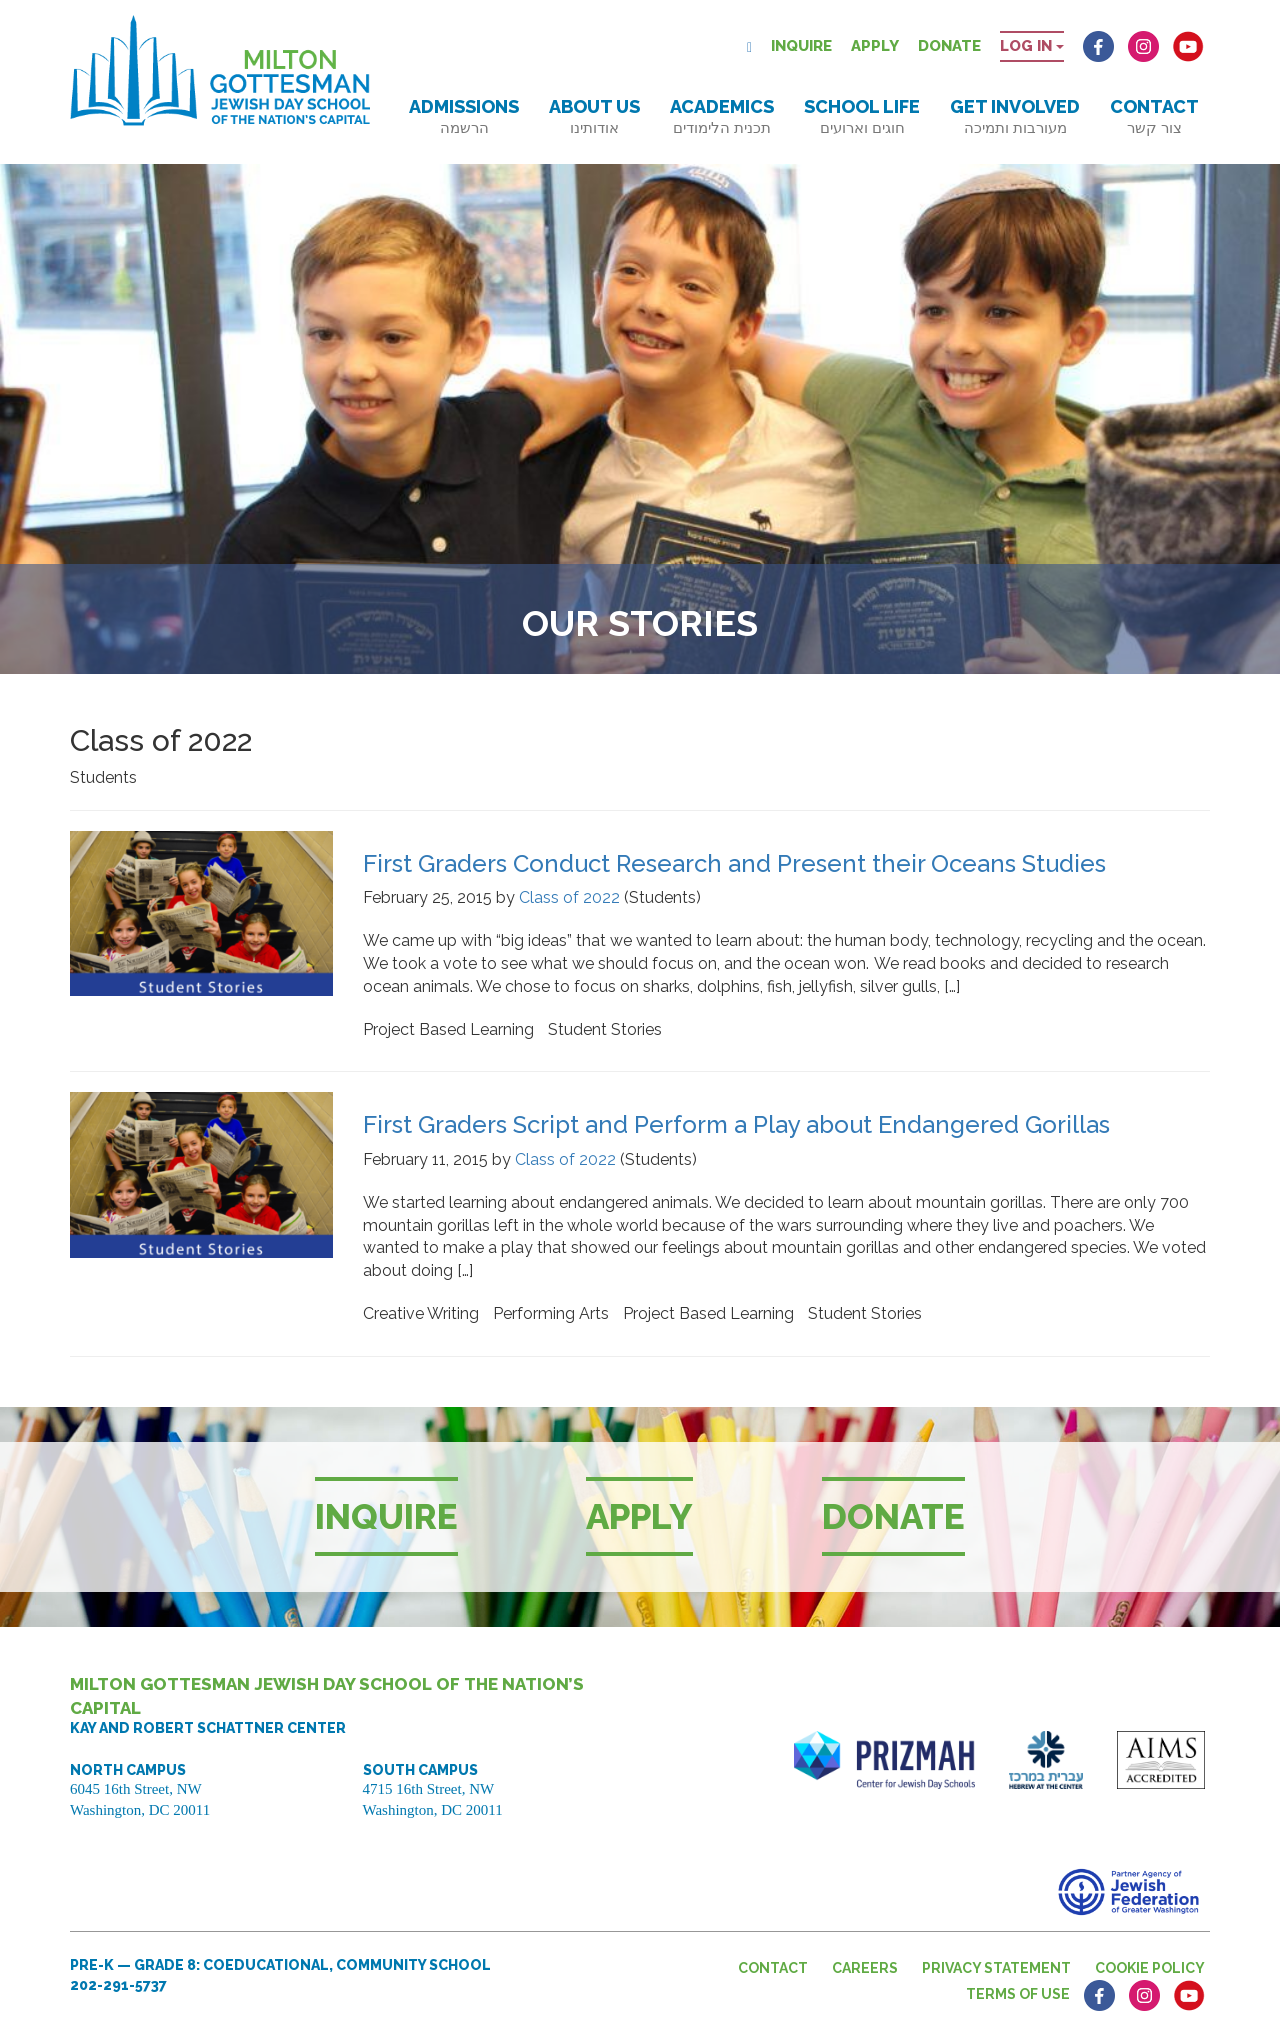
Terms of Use (1018, 1994)
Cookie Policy (1150, 1968)
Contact (1154, 116)
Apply (875, 46)
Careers (865, 1968)
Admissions (464, 116)
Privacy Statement (996, 1968)
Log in (1032, 46)
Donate (949, 46)
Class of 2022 (569, 897)
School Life (862, 116)
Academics (722, 116)
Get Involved (1015, 116)
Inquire (801, 46)
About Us (594, 116)
